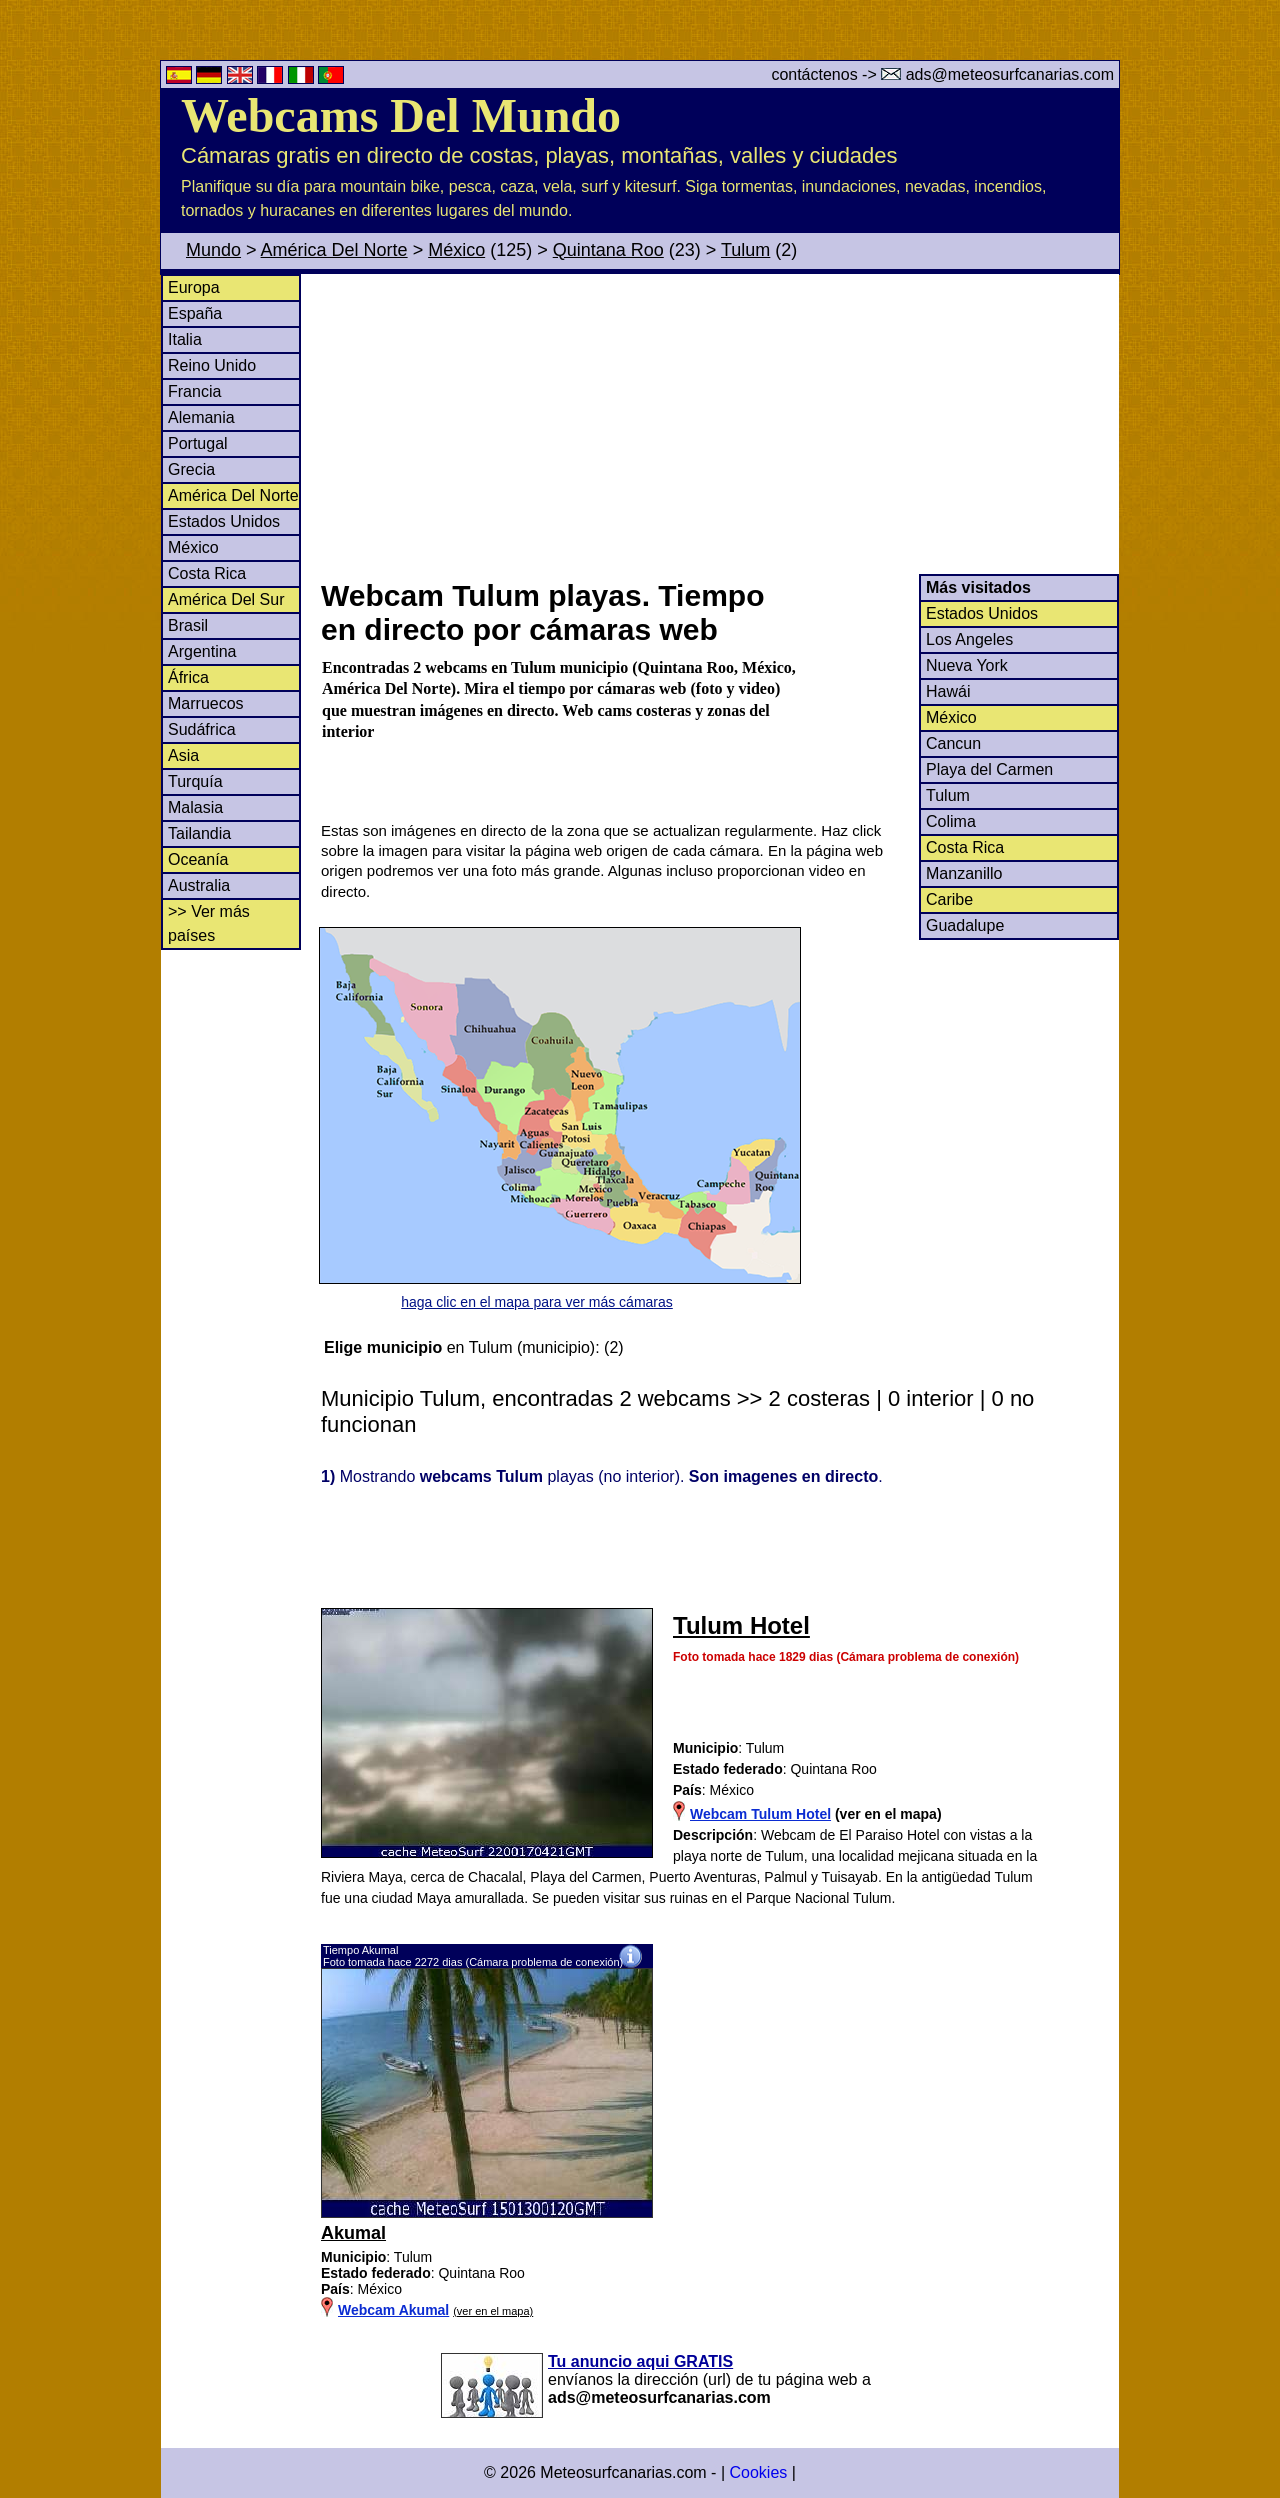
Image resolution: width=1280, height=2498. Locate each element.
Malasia (195, 807)
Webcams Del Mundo (401, 115)
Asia (183, 755)
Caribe (949, 899)
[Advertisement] (719, 424)
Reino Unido (212, 365)
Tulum (745, 250)
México (456, 250)
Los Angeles (969, 639)
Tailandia (199, 833)
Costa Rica (207, 573)
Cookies (758, 2472)
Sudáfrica (202, 729)
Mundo (213, 250)
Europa (194, 287)
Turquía (195, 781)
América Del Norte (334, 250)
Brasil (188, 625)
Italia (185, 339)
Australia (199, 885)
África (188, 677)
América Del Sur (226, 599)
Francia (194, 391)
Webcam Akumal (393, 2310)
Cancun (953, 743)
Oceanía (198, 859)
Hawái (948, 691)
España (195, 313)
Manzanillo (964, 873)
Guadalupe (965, 925)
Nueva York (967, 665)
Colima (951, 821)
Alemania (201, 417)
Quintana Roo (608, 250)
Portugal (198, 443)
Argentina (202, 651)
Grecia (191, 469)
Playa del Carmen (989, 769)
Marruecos (206, 703)
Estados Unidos (224, 521)
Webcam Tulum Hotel (760, 1814)
